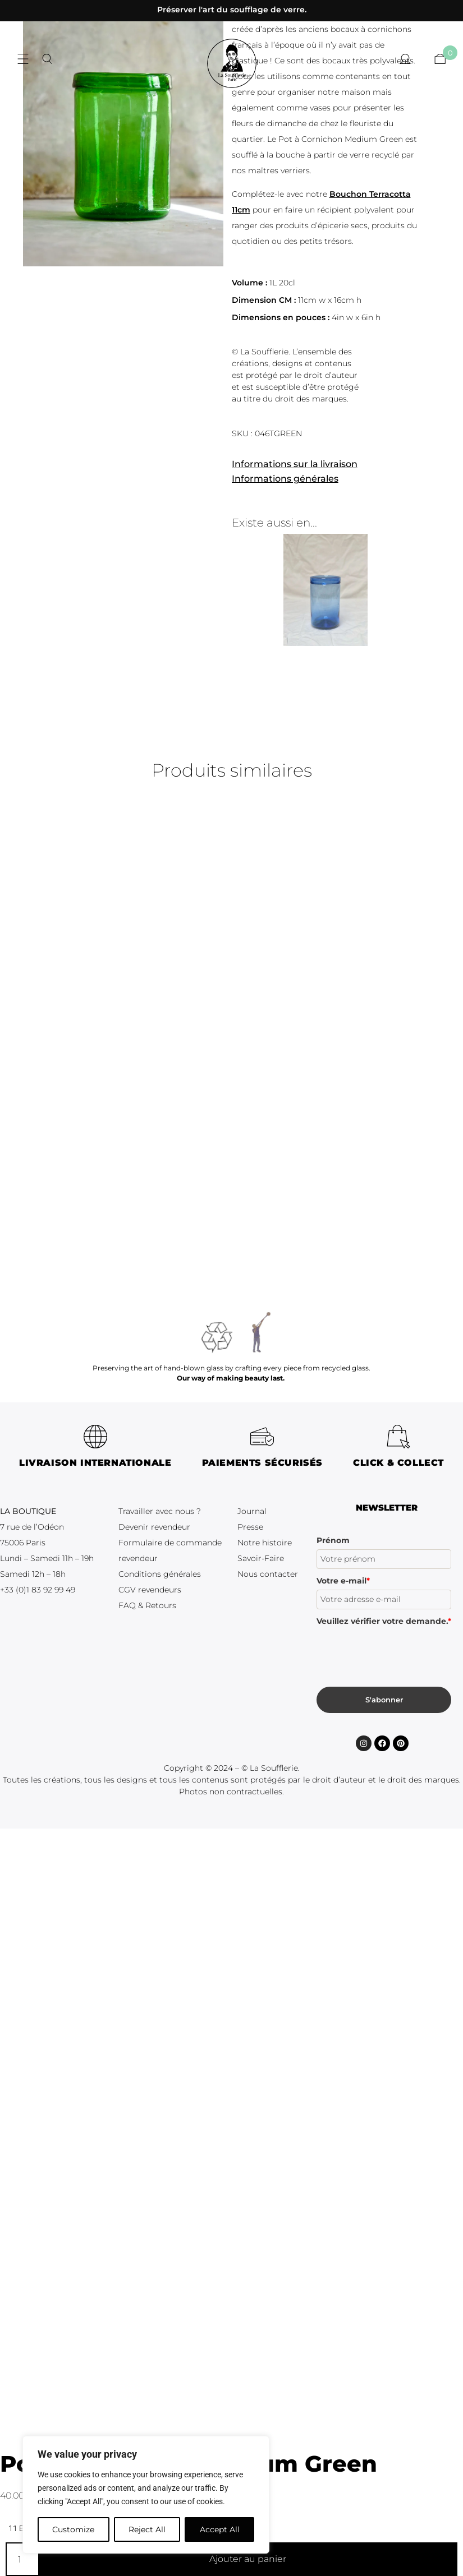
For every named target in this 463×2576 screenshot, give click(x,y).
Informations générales (285, 478)
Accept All (220, 2529)
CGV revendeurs (149, 1590)
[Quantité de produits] (22, 2559)
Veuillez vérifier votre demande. (384, 1621)
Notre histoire (264, 1543)
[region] (145, 2495)
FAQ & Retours (147, 1605)
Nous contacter (267, 1574)
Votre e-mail (343, 1581)
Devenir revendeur (154, 1527)
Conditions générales (159, 1574)
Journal (252, 1511)
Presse (250, 1527)
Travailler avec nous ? (159, 1511)
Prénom (333, 1540)
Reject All (147, 2529)
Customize (73, 2529)
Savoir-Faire (260, 1558)
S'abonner (384, 1699)
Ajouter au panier (247, 2559)
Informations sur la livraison (294, 464)
